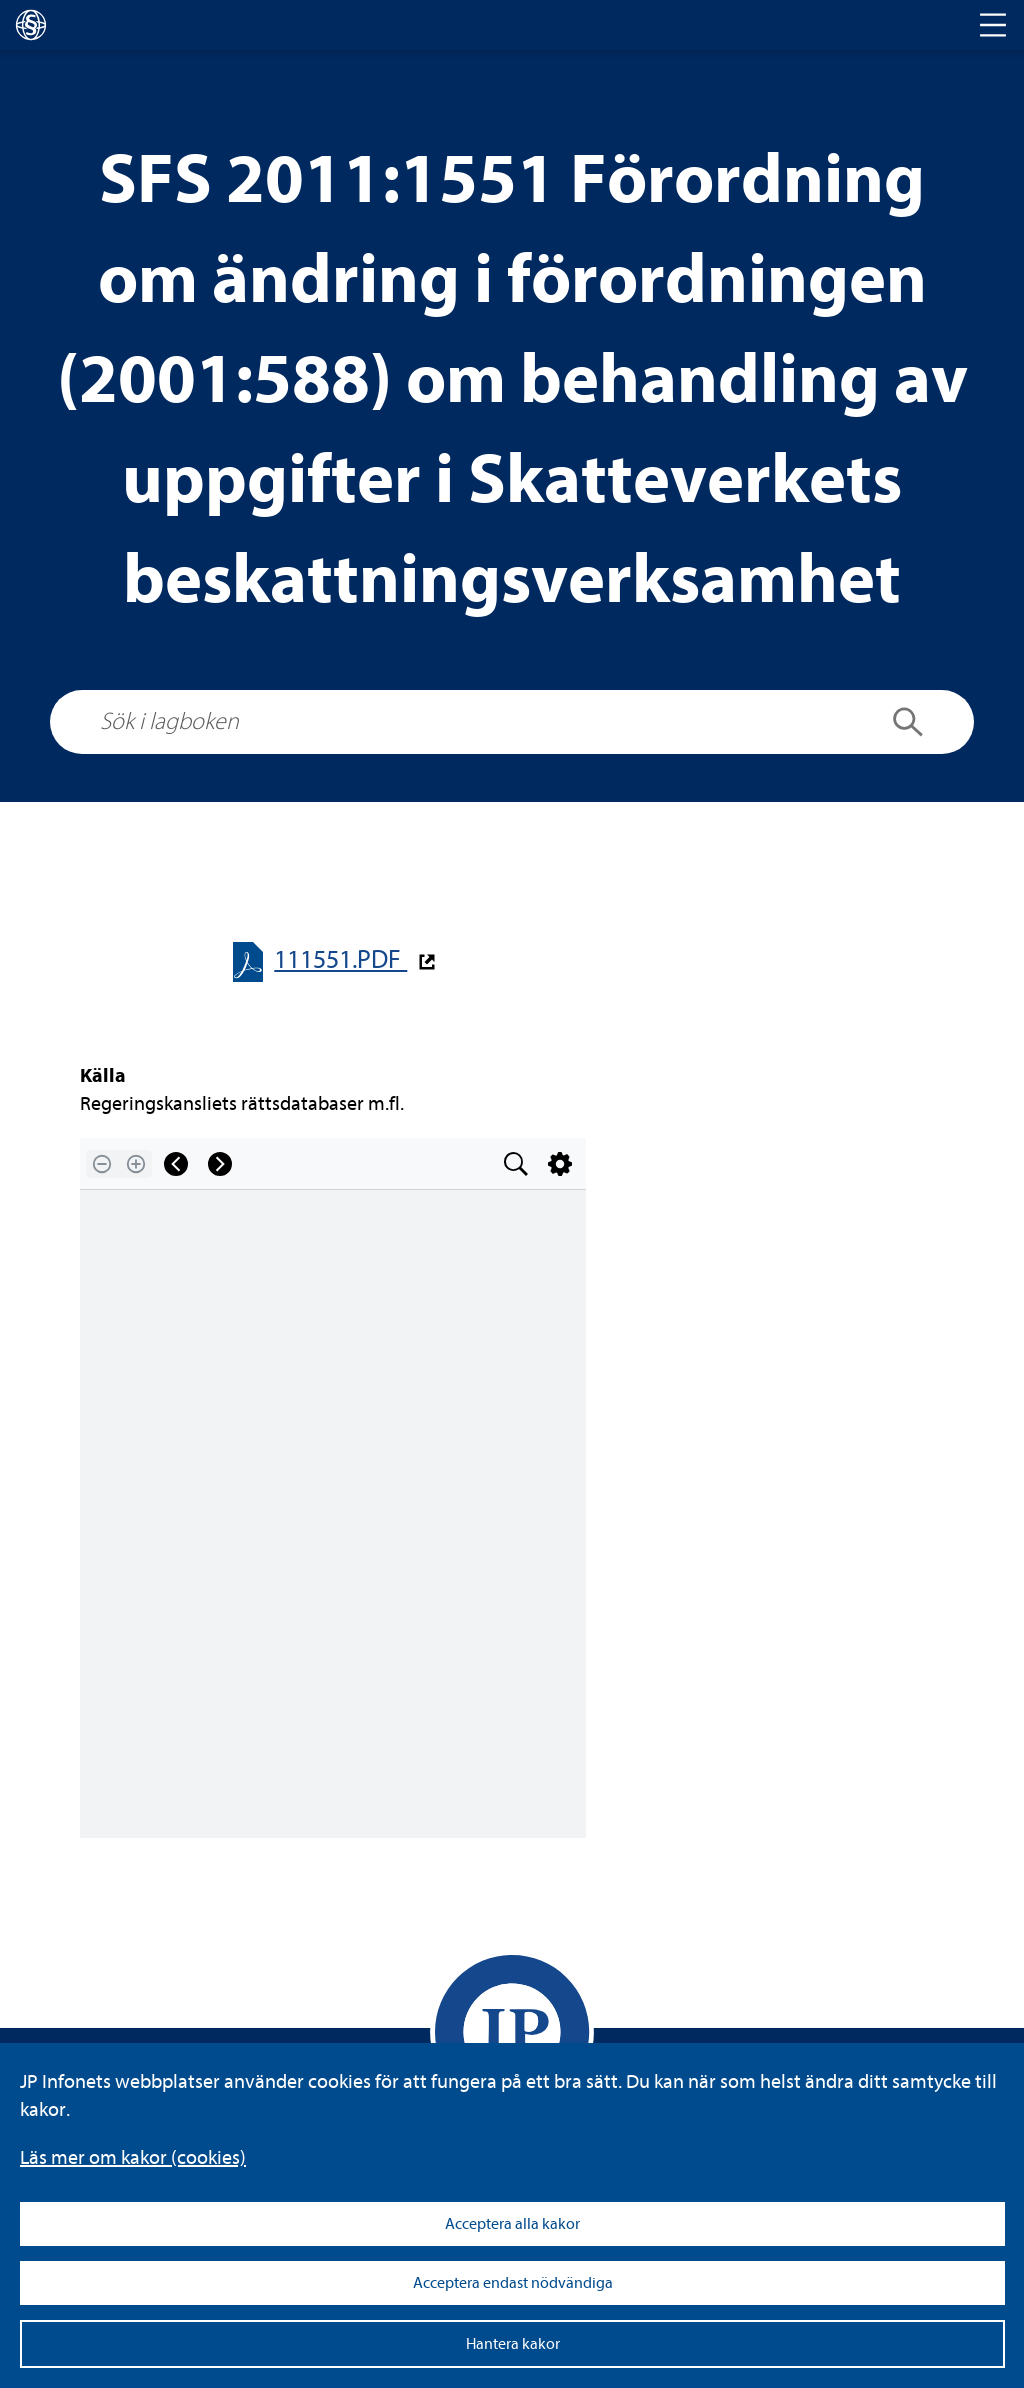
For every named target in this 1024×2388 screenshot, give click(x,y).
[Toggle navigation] (993, 25)
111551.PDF (340, 959)
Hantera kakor (513, 2344)
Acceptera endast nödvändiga (513, 2283)
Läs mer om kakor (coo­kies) (133, 2157)
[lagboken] (31, 25)
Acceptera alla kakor (512, 2224)
